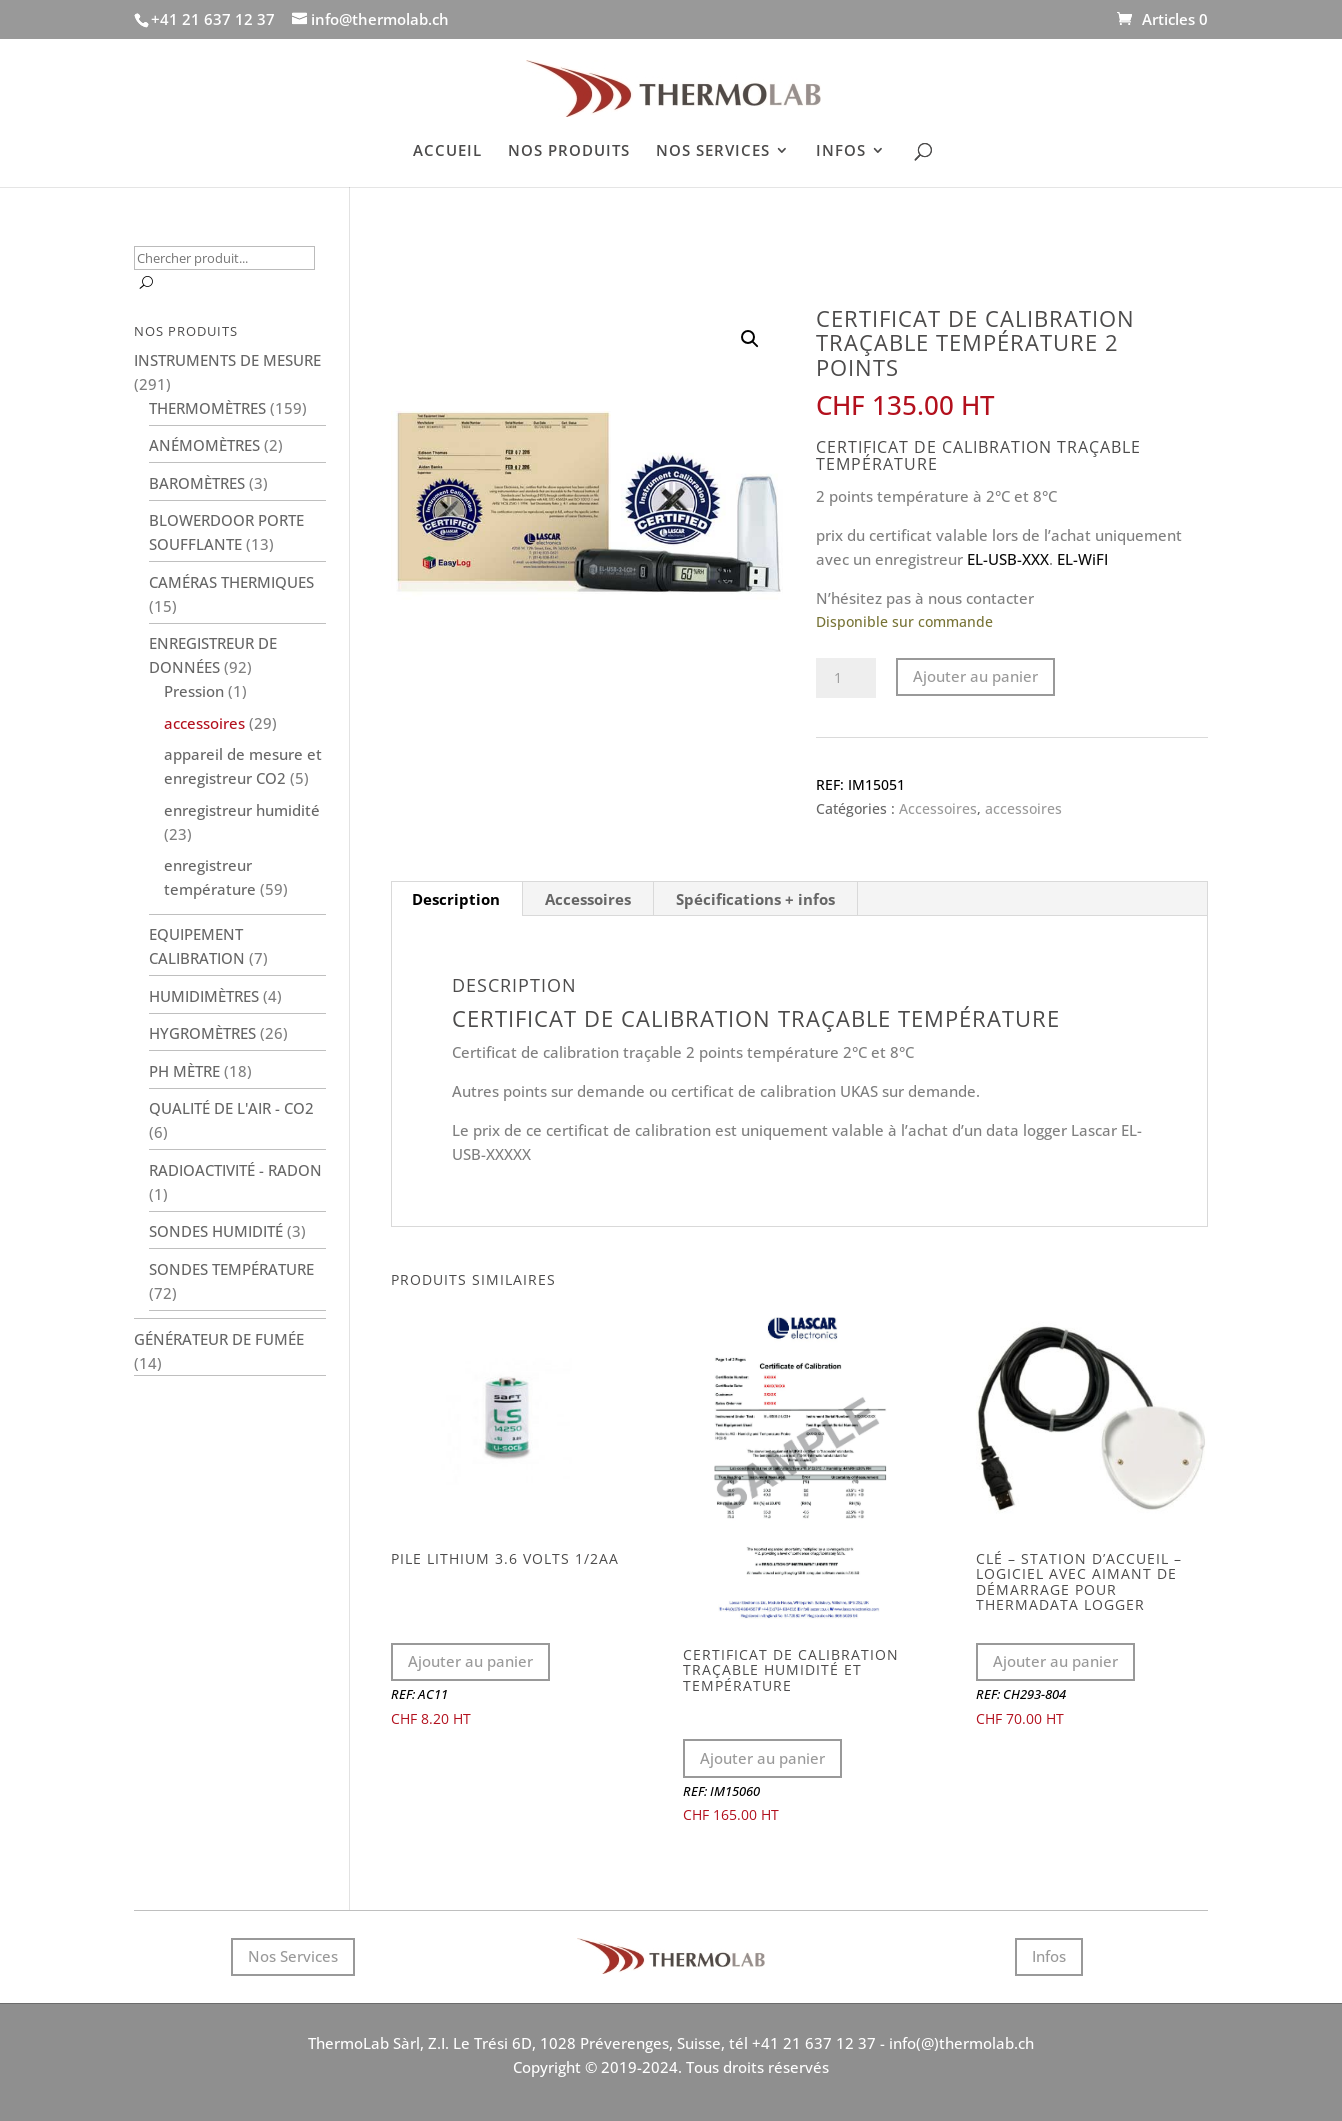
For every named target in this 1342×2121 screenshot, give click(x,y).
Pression (194, 691)
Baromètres (197, 483)
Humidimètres (204, 996)
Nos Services (293, 1956)
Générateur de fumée (219, 1339)
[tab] (456, 899)
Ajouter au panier (975, 676)
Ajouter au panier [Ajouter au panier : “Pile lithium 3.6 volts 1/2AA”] (470, 1661)
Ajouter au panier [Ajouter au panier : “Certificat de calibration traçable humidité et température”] (762, 1758)
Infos (1049, 1956)
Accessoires (938, 808)
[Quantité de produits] (846, 678)
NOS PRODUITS (569, 151)
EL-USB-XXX (1008, 559)
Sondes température (231, 1269)
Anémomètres (204, 445)
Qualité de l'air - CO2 (231, 1108)
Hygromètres (202, 1033)
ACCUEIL (447, 151)
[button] (750, 339)
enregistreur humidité (242, 810)
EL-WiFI (1082, 559)
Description (456, 899)
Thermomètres (207, 408)
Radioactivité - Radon (235, 1170)
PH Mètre (184, 1071)
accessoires (1023, 808)
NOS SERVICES (713, 151)
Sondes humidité (216, 1231)
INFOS (841, 151)
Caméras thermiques (231, 582)
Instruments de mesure (227, 360)
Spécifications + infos (755, 899)
